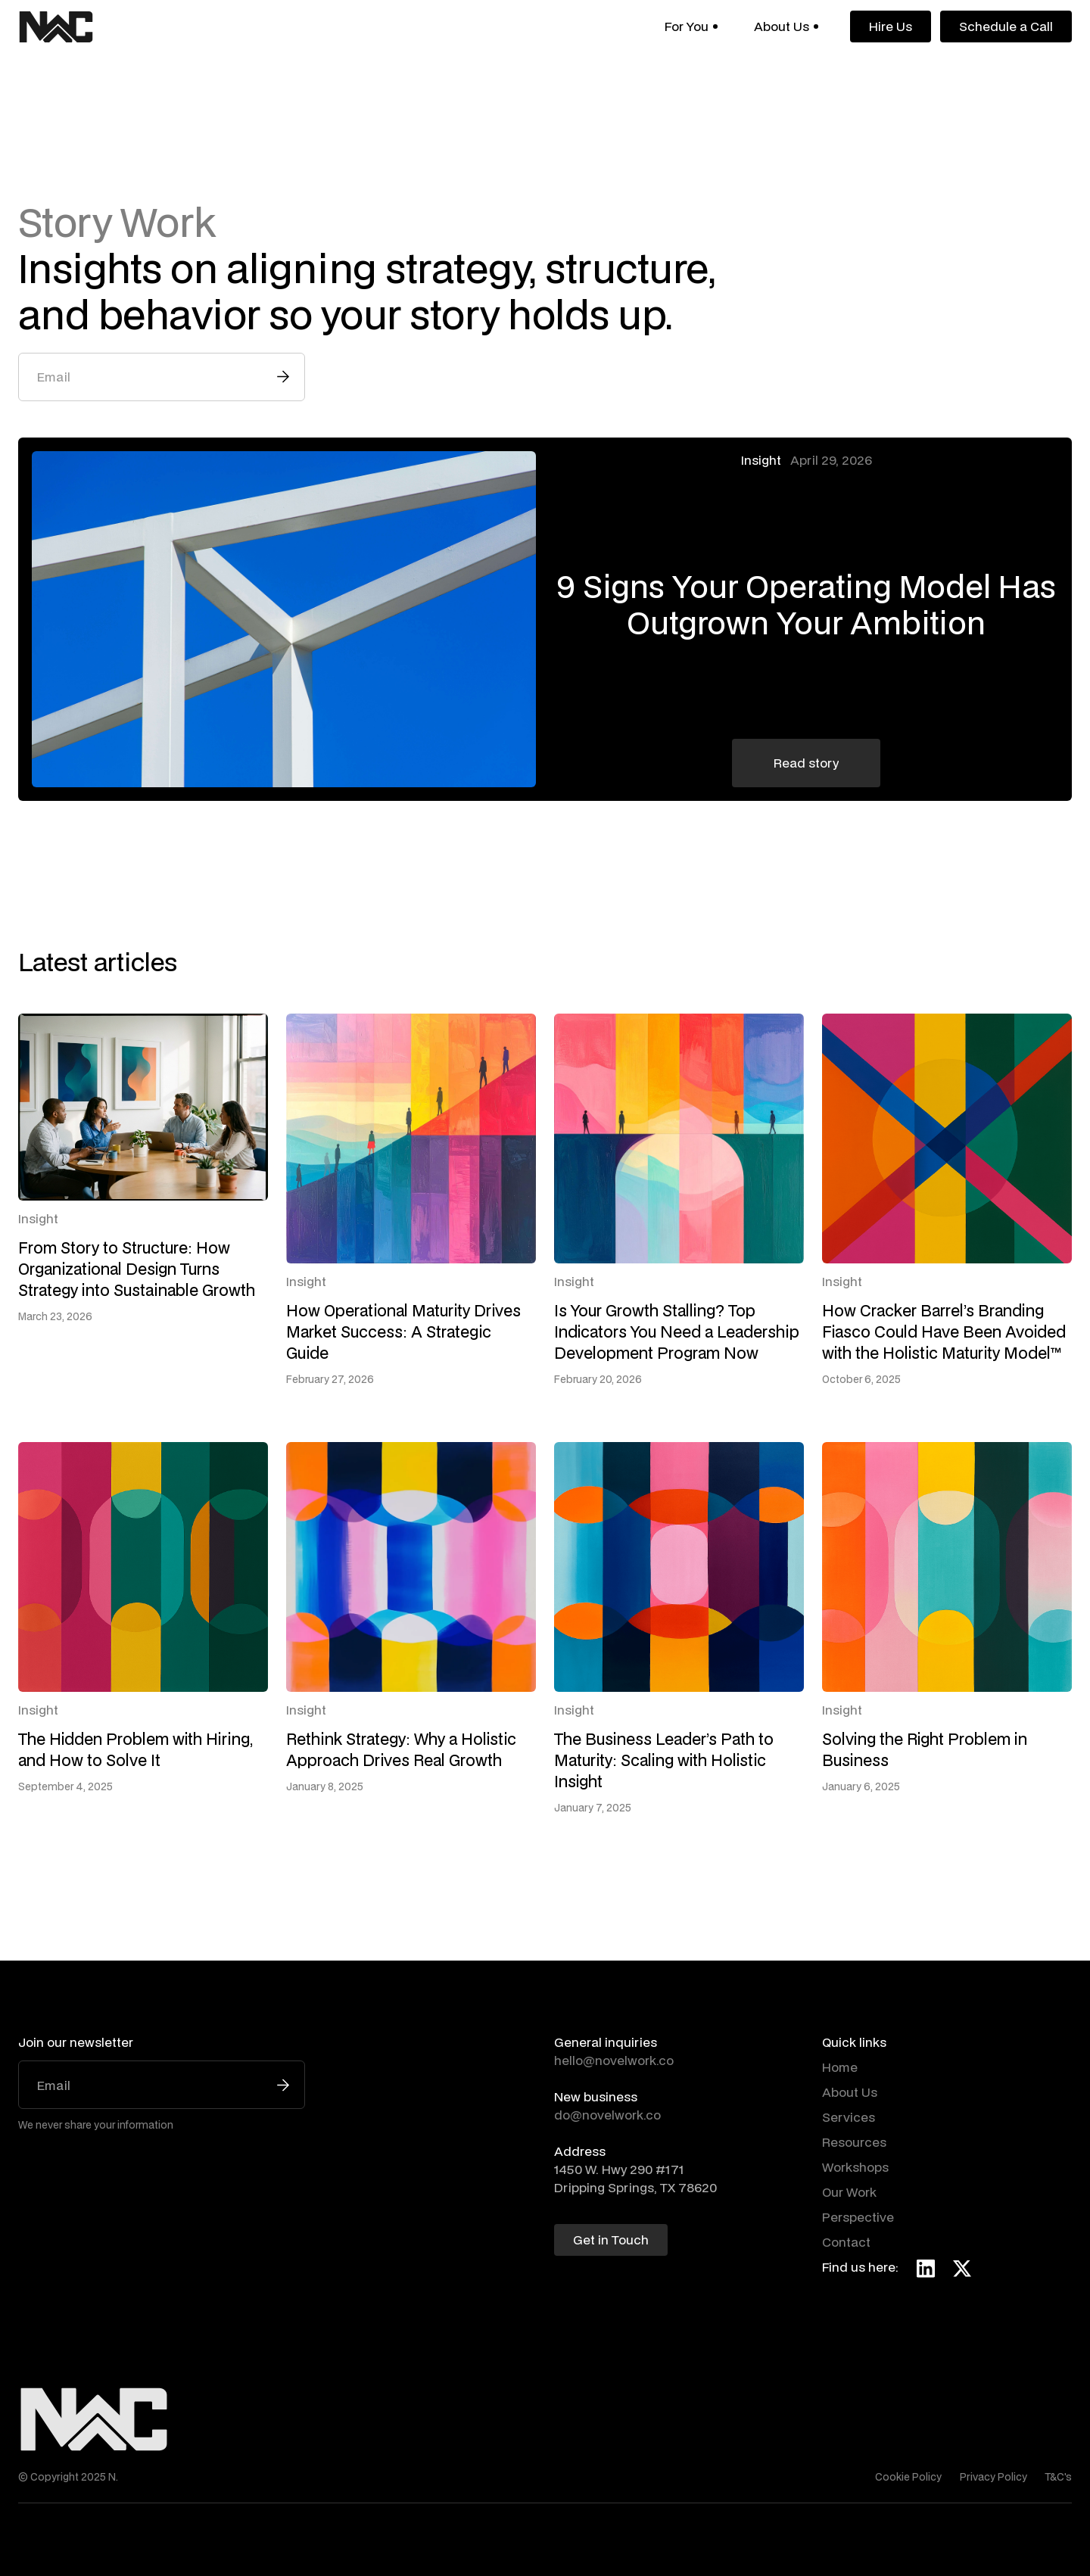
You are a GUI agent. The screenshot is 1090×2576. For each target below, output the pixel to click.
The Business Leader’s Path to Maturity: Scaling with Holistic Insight (664, 1760)
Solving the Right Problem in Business (924, 1749)
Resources (854, 2142)
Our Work (849, 2192)
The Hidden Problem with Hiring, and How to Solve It (135, 1749)
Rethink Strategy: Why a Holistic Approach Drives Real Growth (401, 1749)
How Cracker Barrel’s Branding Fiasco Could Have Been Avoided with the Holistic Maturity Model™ (944, 1331)
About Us (849, 2092)
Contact (846, 2241)
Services (848, 2117)
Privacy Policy (993, 2477)
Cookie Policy (908, 2477)
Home (840, 2067)
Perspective (858, 2217)
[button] (691, 26)
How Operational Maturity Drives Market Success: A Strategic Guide (403, 1331)
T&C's (1058, 2477)
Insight (761, 460)
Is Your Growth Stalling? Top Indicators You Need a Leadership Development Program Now (676, 1331)
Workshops (855, 2167)
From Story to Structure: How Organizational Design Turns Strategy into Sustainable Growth (136, 1268)
